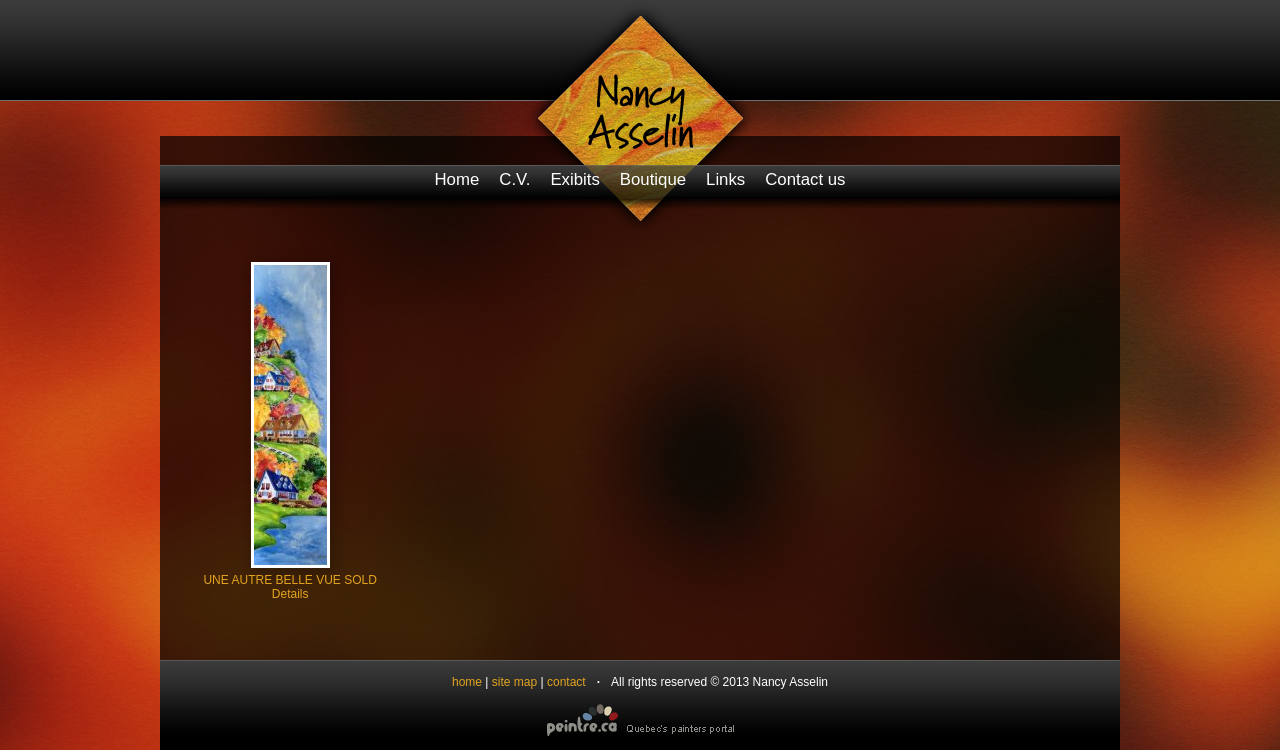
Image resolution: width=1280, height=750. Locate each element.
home (467, 682)
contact (566, 682)
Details (290, 594)
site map (514, 682)
